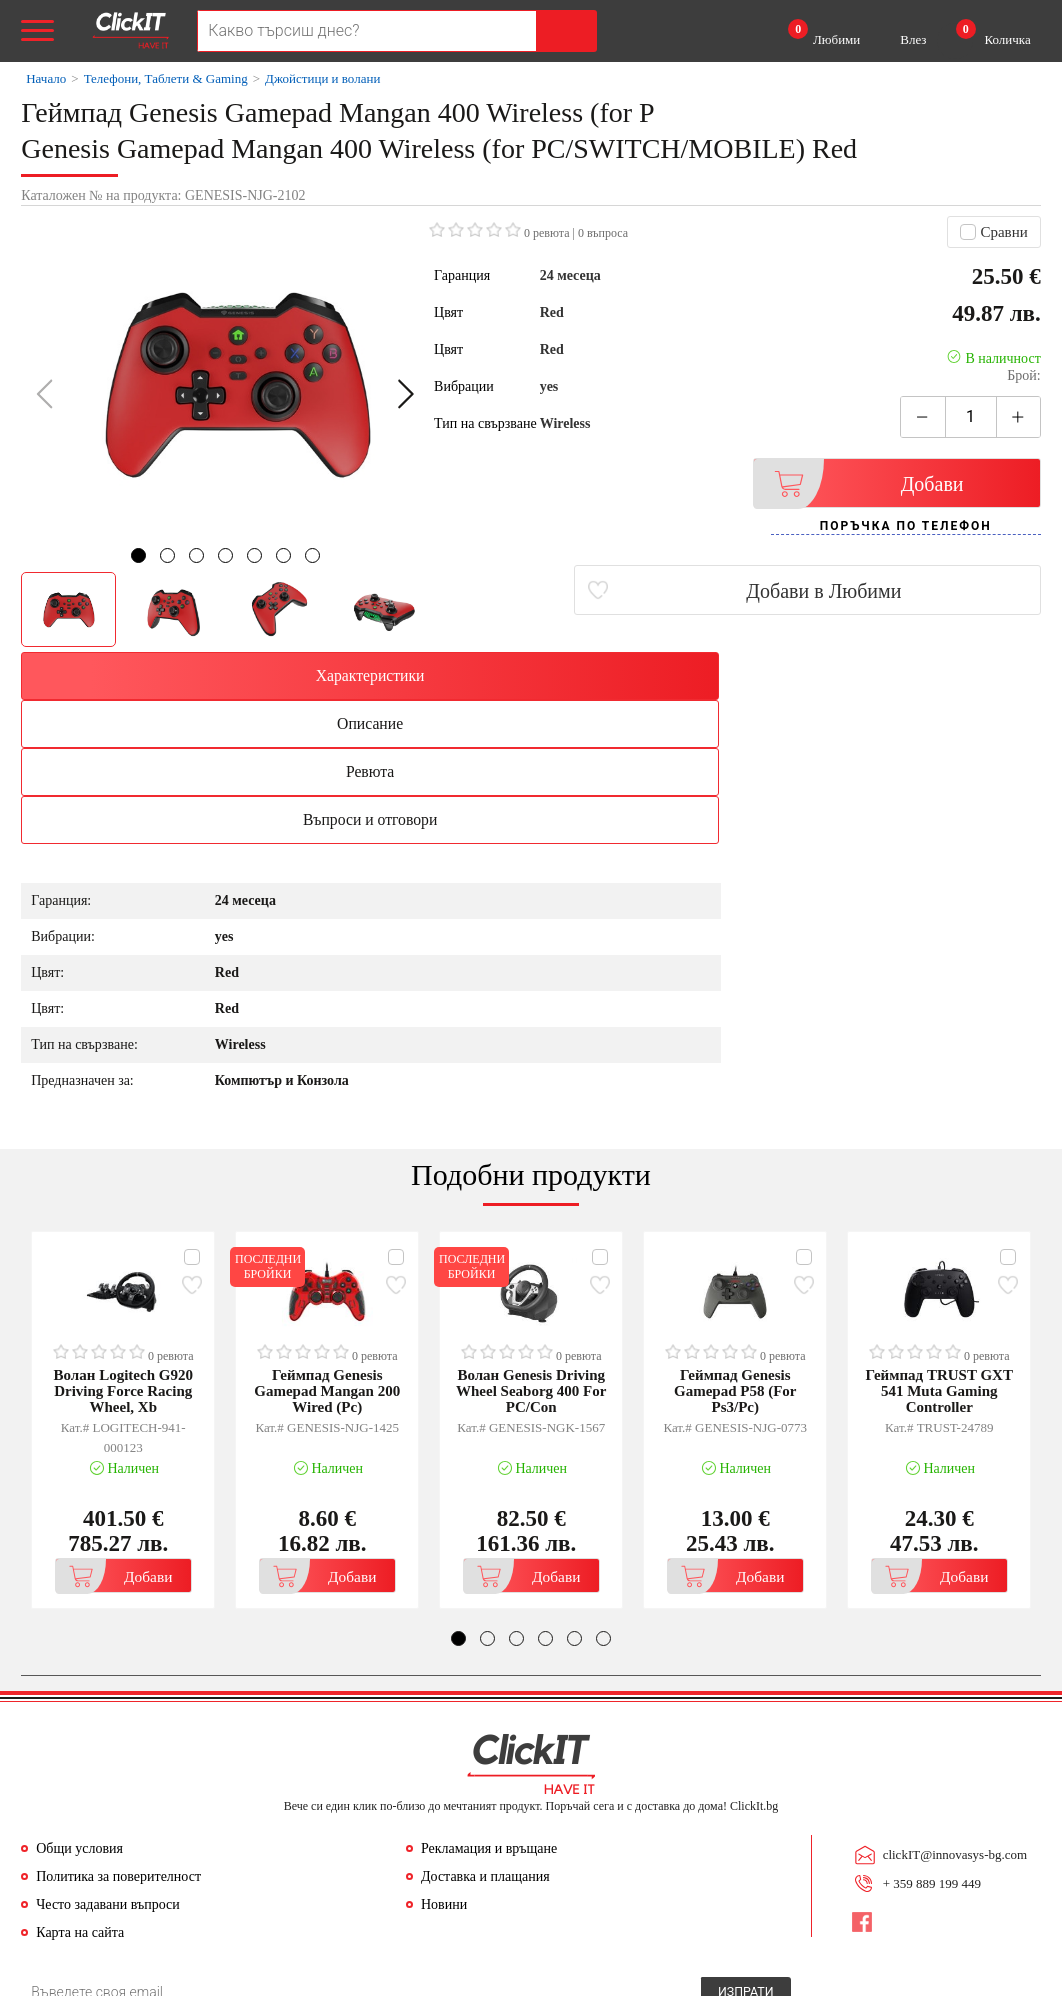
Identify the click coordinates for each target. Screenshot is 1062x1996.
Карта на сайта (80, 1791)
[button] (405, 394)
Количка (993, 33)
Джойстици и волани (322, 78)
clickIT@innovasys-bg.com (952, 1712)
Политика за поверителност (118, 1735)
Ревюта (660, 676)
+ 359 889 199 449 (929, 1738)
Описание (402, 676)
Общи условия (79, 1707)
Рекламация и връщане (489, 1707)
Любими (824, 33)
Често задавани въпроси (108, 1763)
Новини (444, 1763)
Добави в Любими (922, 591)
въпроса (603, 233)
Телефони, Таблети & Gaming (166, 78)
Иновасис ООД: (428, 1980)
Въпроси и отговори (917, 676)
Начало (46, 78)
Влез (913, 39)
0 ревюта (547, 233)
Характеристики (145, 676)
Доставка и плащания (485, 1735)
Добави (872, 483)
